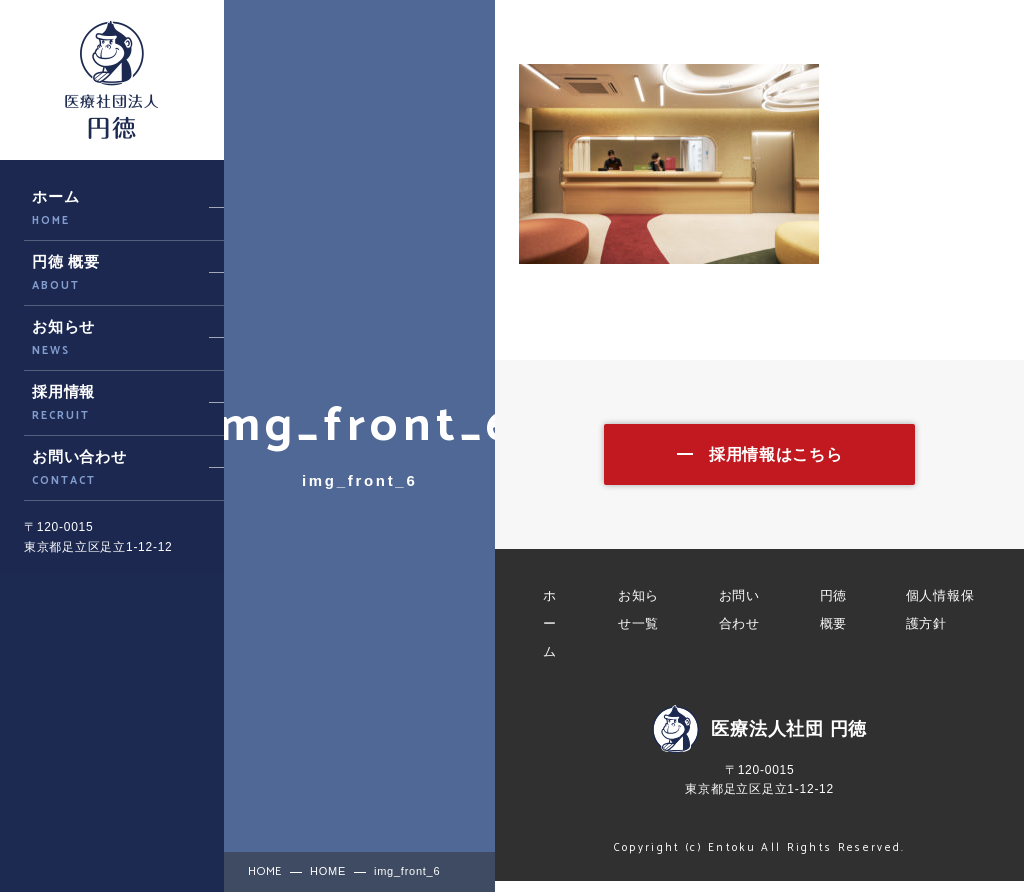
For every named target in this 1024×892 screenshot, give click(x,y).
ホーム (550, 634)
